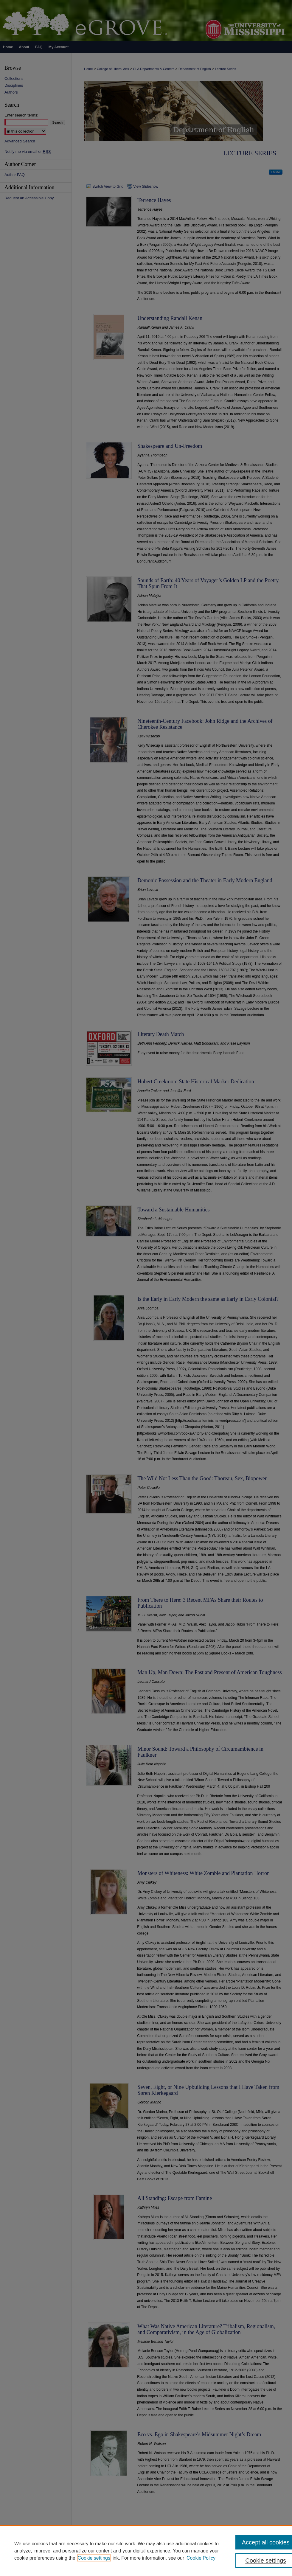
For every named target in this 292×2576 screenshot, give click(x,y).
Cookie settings (94, 2558)
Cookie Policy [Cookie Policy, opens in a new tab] (201, 2558)
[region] (146, 2550)
